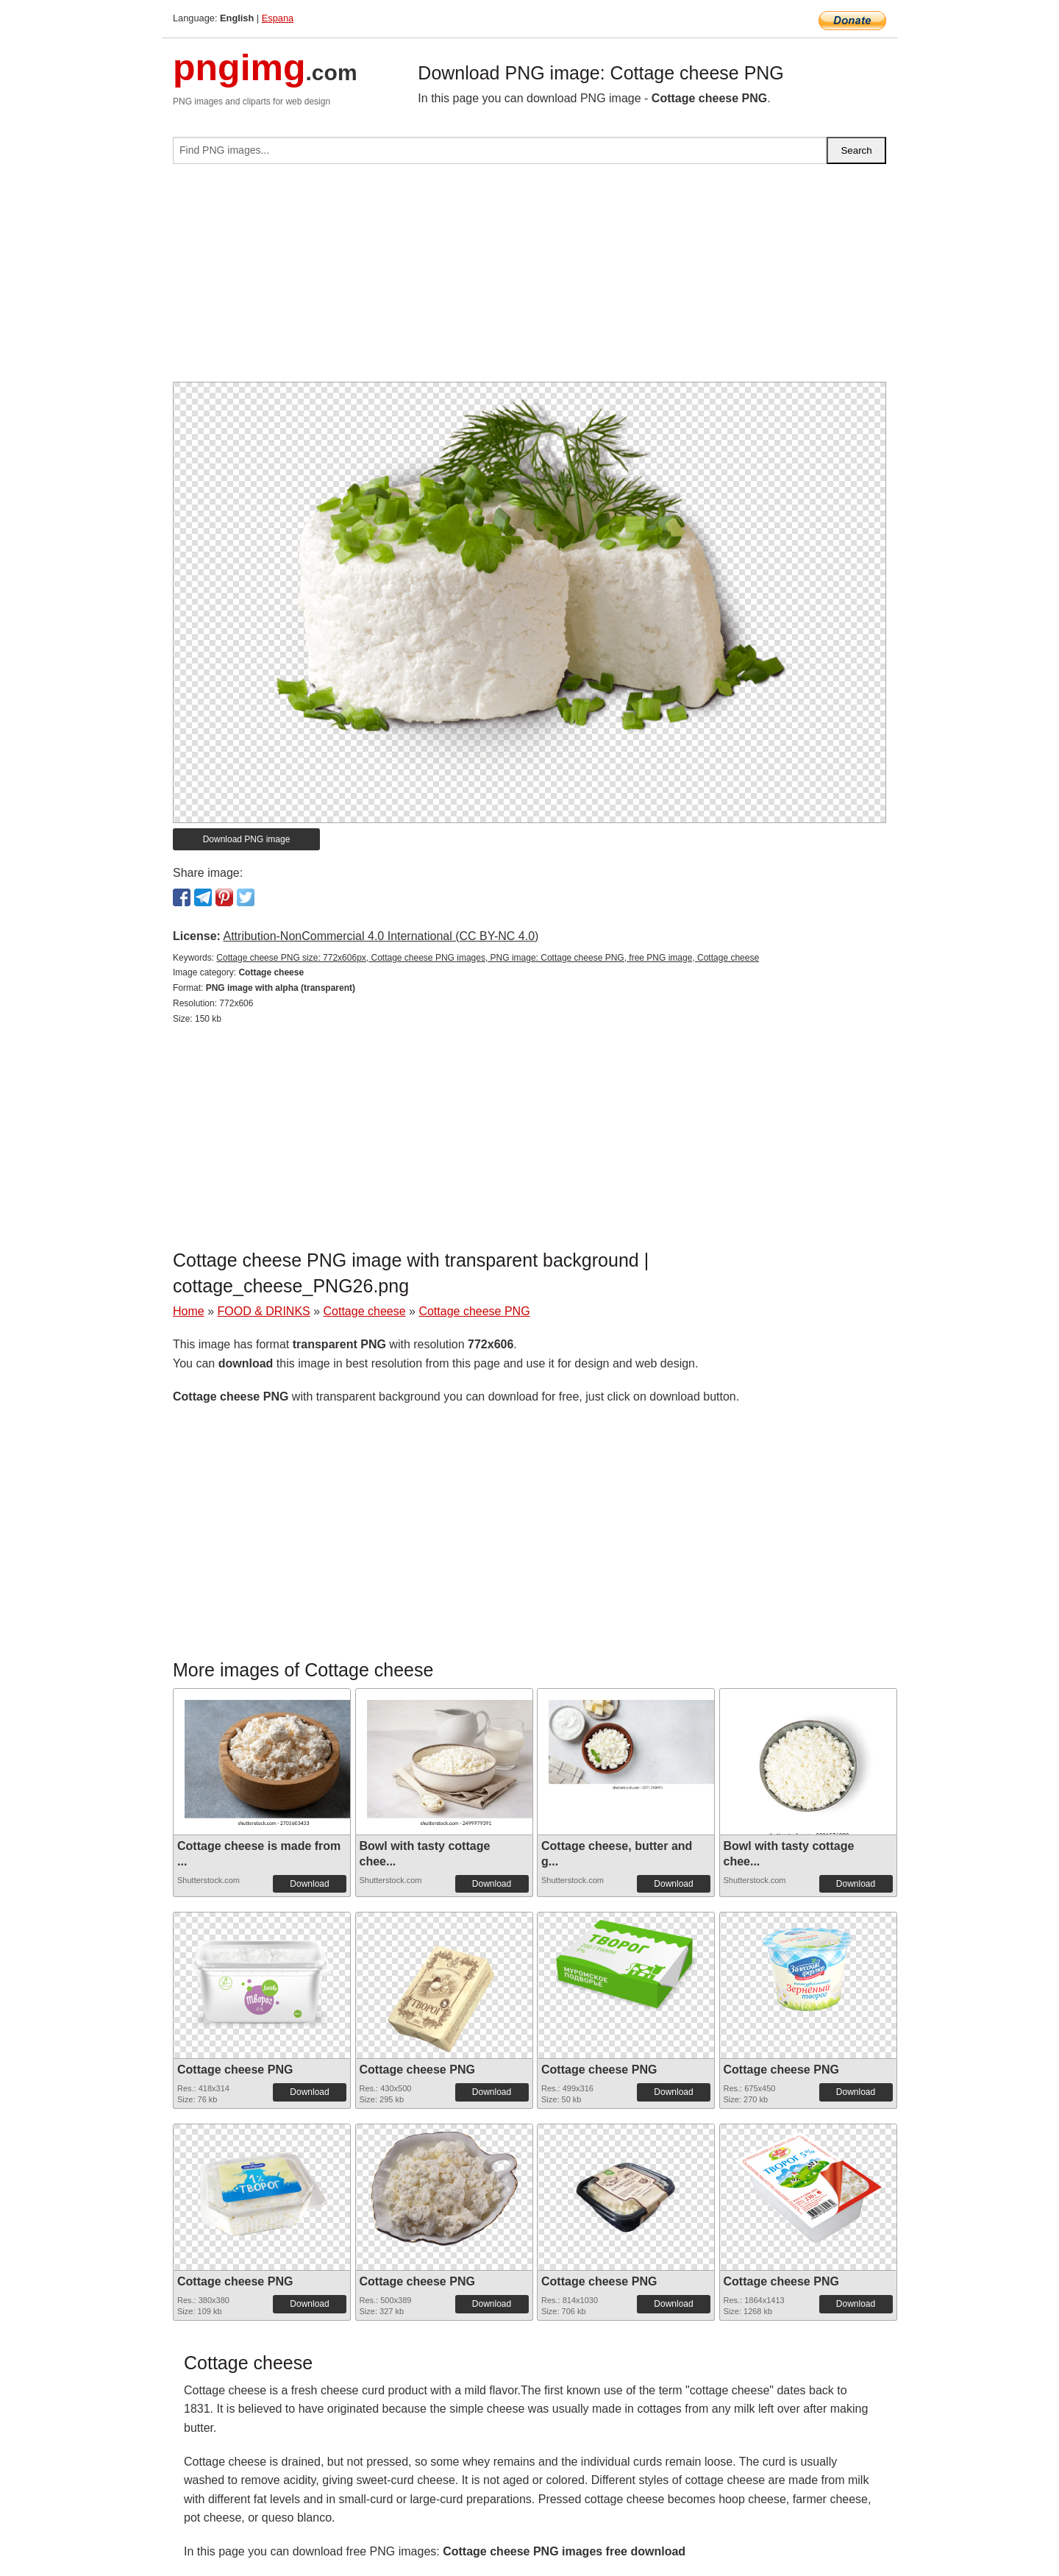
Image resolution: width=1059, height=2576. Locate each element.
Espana (277, 18)
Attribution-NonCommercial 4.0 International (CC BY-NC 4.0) (380, 936)
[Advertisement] (529, 279)
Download (309, 1884)
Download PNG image (246, 839)
